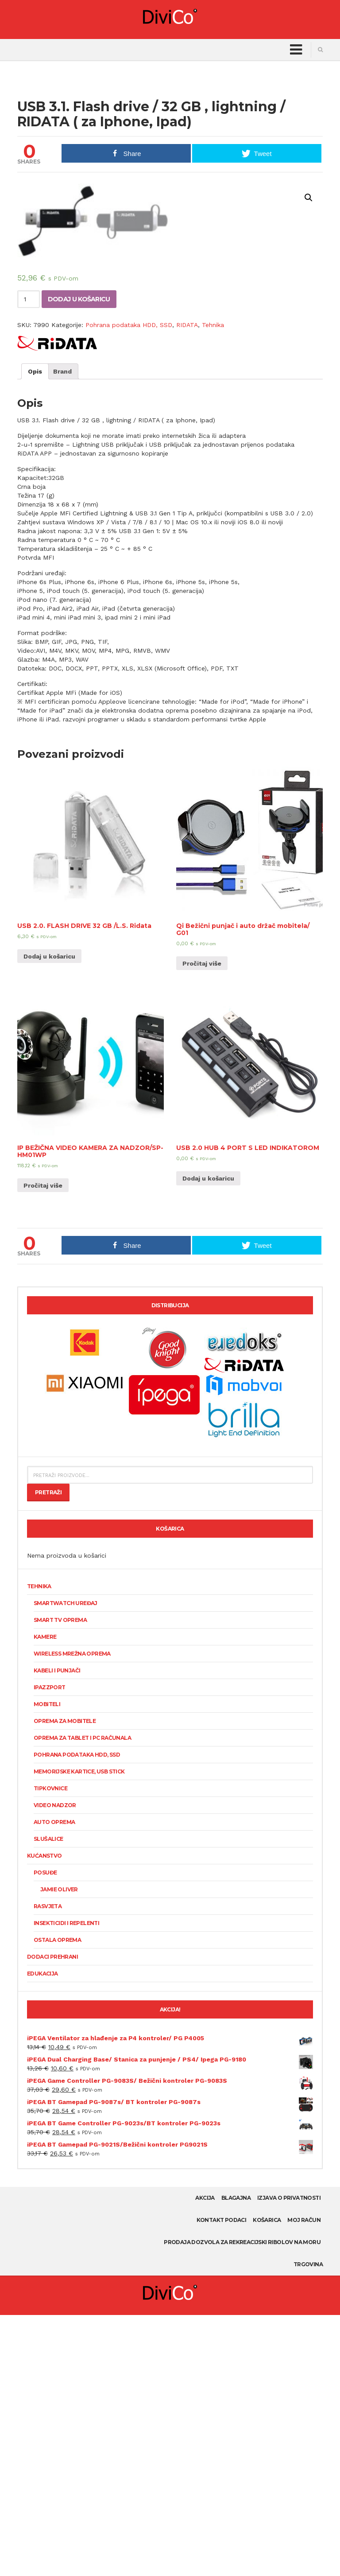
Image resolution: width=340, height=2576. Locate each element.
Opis (35, 632)
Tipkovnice (50, 2049)
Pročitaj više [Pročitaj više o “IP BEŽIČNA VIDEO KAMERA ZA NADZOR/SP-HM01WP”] (42, 1446)
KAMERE (45, 1897)
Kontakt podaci (222, 2481)
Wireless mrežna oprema (72, 1914)
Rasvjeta (48, 2167)
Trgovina (308, 2525)
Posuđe (45, 2133)
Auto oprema (54, 2083)
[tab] (35, 632)
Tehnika (213, 585)
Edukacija (42, 2234)
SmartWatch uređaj (65, 1864)
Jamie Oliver (59, 2150)
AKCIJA (204, 2458)
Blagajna (236, 2458)
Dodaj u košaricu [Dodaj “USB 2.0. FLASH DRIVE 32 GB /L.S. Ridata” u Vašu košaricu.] (49, 1217)
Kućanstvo (44, 2116)
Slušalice (48, 2100)
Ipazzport (50, 1948)
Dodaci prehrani (52, 2217)
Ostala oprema (57, 2201)
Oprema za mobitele (65, 1982)
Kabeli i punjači (57, 1931)
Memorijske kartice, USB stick (79, 2032)
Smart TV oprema (60, 1881)
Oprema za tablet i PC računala (82, 1998)
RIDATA (187, 585)
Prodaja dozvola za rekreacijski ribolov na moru (242, 2503)
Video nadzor (55, 2066)
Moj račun (304, 2481)
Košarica (267, 2481)
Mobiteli (47, 1965)
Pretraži (48, 1753)
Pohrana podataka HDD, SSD (128, 585)
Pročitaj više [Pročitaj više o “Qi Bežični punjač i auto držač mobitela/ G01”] (201, 1224)
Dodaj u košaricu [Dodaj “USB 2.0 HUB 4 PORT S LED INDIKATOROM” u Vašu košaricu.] (208, 1439)
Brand (62, 632)
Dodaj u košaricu (79, 560)
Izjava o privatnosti (289, 2458)
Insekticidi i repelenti (66, 2184)
